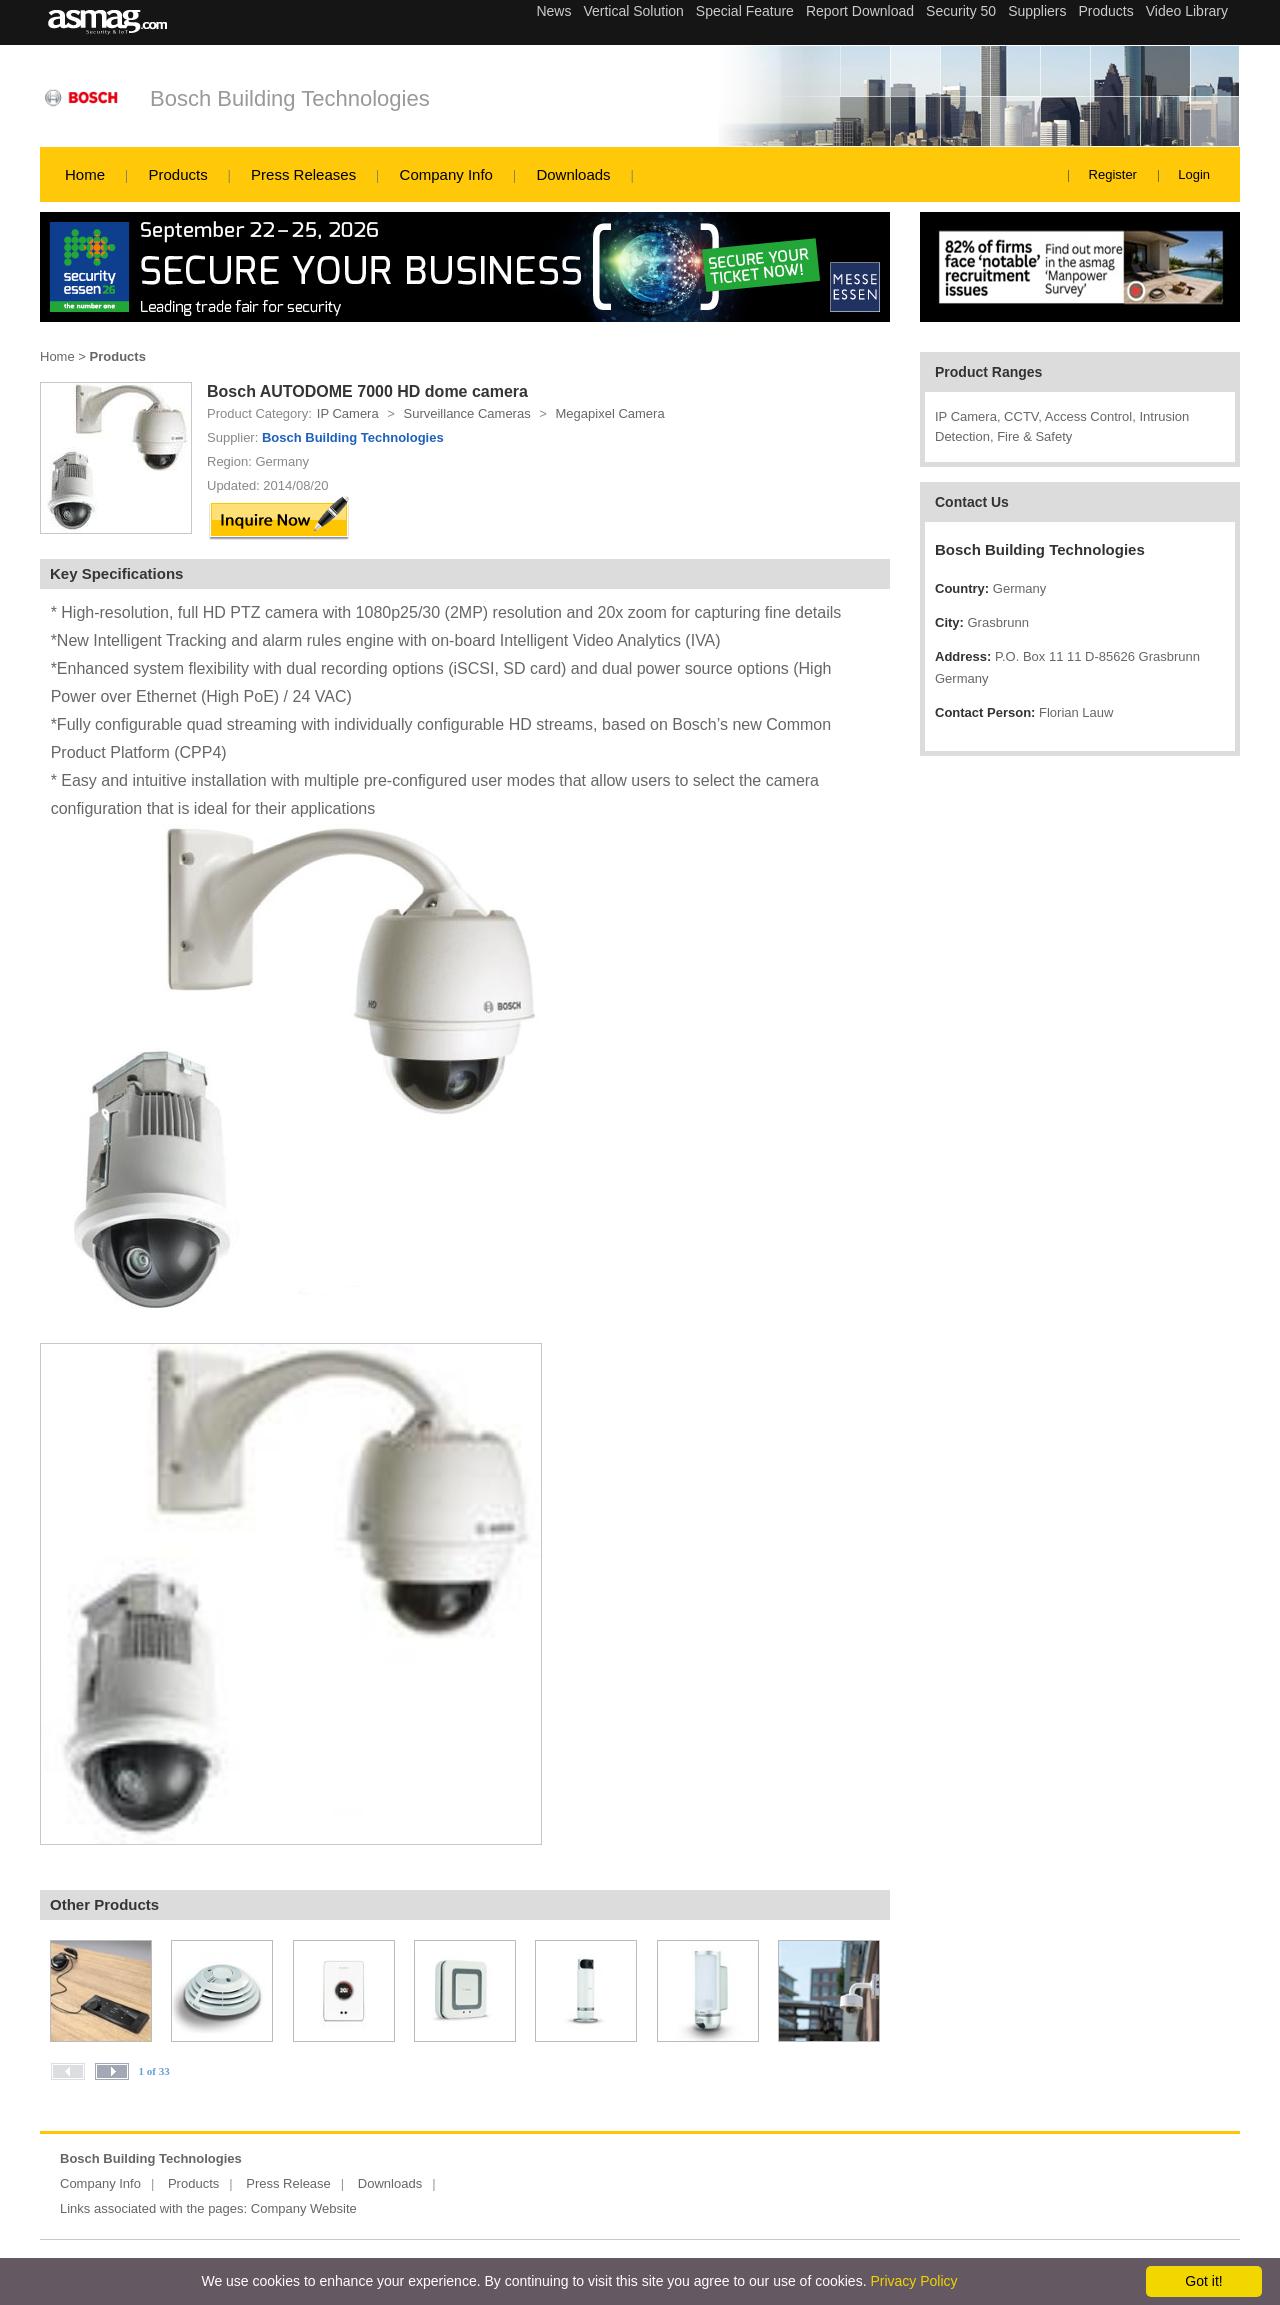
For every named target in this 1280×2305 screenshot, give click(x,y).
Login (1194, 174)
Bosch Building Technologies (290, 98)
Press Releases (303, 174)
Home (85, 174)
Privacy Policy (913, 2281)
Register (1113, 174)
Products (177, 174)
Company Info (446, 174)
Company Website (304, 2208)
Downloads (573, 174)
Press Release (288, 2183)
